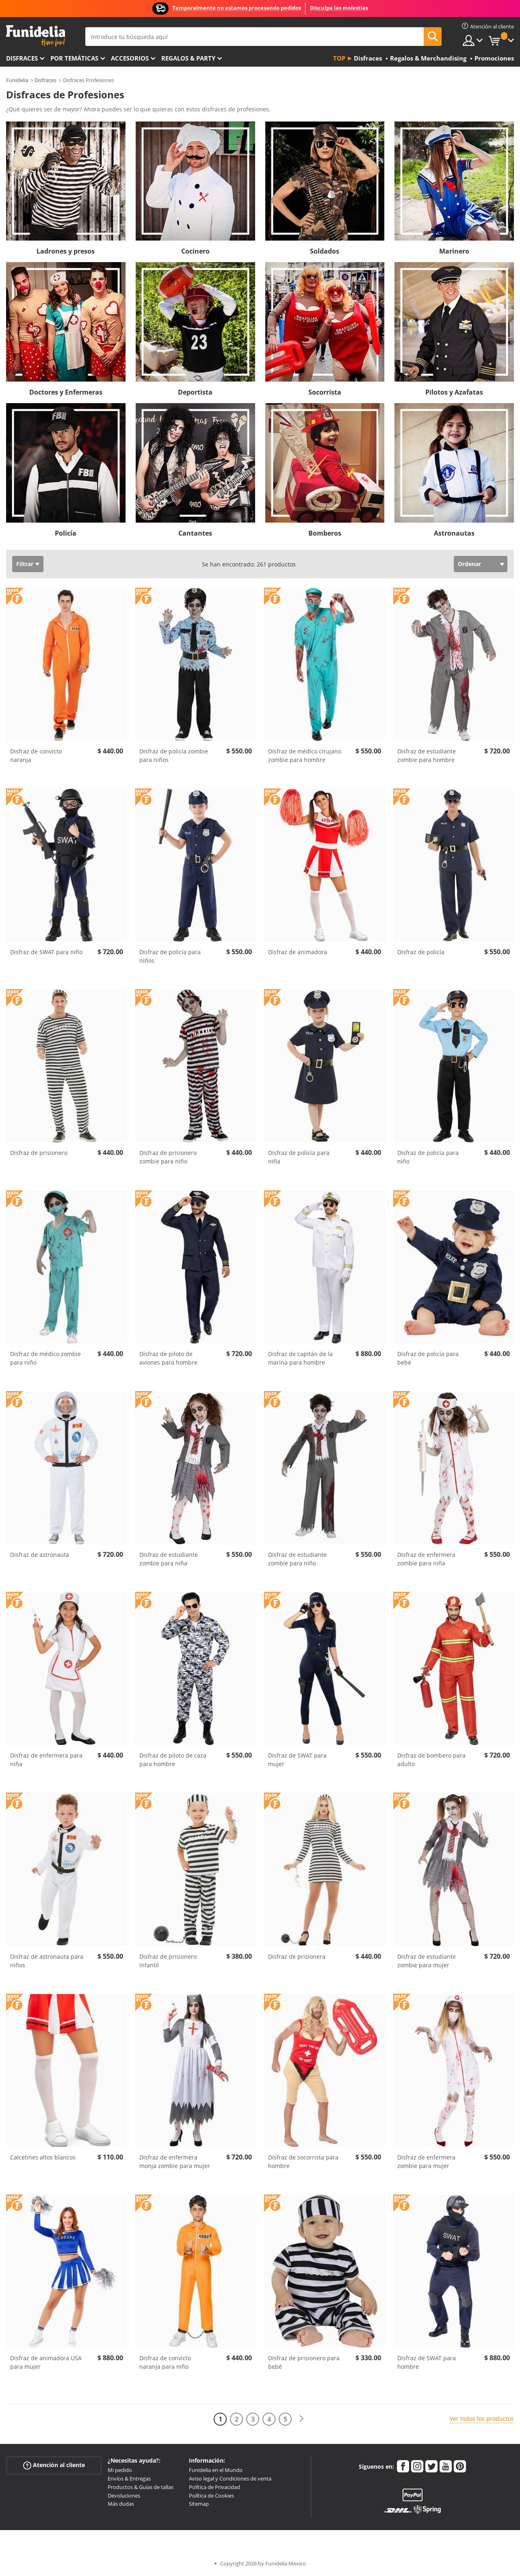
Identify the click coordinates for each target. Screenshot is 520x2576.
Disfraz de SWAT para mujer (297, 1759)
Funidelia (17, 80)
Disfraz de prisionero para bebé (304, 2362)
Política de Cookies (211, 2495)
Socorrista (324, 392)
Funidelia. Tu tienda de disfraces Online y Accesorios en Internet (35, 36)
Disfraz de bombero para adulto (431, 1759)
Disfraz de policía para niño (428, 1157)
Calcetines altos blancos (43, 2157)
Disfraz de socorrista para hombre (303, 2161)
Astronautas (454, 533)
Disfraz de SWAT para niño (46, 952)
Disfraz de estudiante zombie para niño (297, 1559)
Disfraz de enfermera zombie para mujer (426, 2161)
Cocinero (195, 251)
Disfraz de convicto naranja (36, 755)
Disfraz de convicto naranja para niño (165, 2362)
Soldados (324, 251)
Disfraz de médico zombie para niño (45, 1358)
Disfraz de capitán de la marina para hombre (300, 1358)
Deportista (195, 392)
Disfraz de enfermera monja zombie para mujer (174, 2161)
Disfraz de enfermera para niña (46, 1759)
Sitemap (199, 2503)
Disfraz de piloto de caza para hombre (172, 1759)
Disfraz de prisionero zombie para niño (168, 1157)
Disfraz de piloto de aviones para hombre (168, 1358)
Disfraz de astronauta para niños (46, 1961)
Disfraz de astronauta (39, 1554)
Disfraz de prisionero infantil (168, 1961)
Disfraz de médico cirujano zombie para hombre (304, 755)
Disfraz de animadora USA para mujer (46, 2362)
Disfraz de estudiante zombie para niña (168, 1559)
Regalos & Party (188, 58)
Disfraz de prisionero (38, 1153)
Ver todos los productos (482, 2418)
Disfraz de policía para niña (298, 1157)
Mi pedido (120, 2470)
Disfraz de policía (420, 952)
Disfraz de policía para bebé (428, 1358)
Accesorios (130, 58)
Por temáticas (74, 58)
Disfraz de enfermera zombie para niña (426, 1559)
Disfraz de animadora (297, 952)
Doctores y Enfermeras (65, 392)
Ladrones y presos (66, 251)
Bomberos (324, 533)
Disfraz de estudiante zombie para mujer (426, 1961)
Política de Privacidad (214, 2487)
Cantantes (195, 533)
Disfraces (22, 58)
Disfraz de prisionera (296, 1956)
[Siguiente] (301, 2419)
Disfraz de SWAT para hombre (426, 2362)
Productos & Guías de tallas (140, 2487)
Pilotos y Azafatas (454, 392)
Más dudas (121, 2503)
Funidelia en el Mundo (216, 2470)
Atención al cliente (54, 2465)
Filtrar (24, 564)
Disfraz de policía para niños (170, 956)
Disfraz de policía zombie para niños (173, 755)
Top (339, 58)
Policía (65, 533)
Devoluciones (124, 2495)
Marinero (454, 251)
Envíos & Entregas (129, 2478)
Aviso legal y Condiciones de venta (230, 2478)
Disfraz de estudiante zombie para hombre (426, 755)
